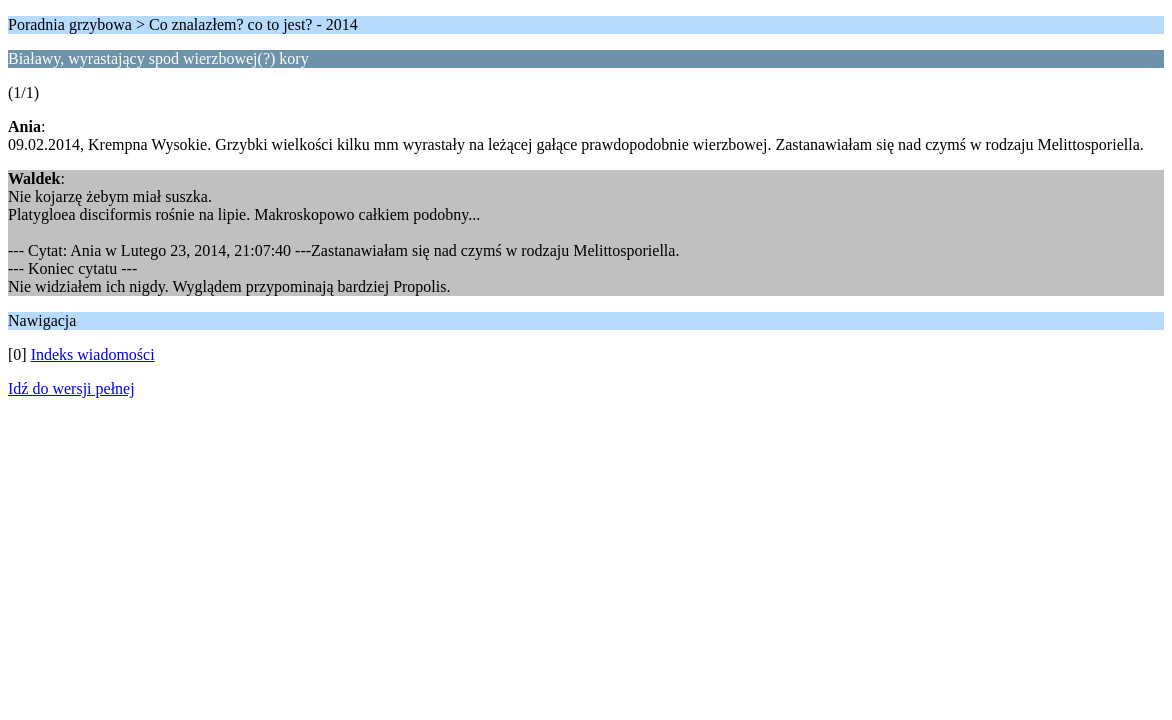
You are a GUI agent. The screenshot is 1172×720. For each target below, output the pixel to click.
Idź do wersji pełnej (71, 388)
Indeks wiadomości (93, 354)
